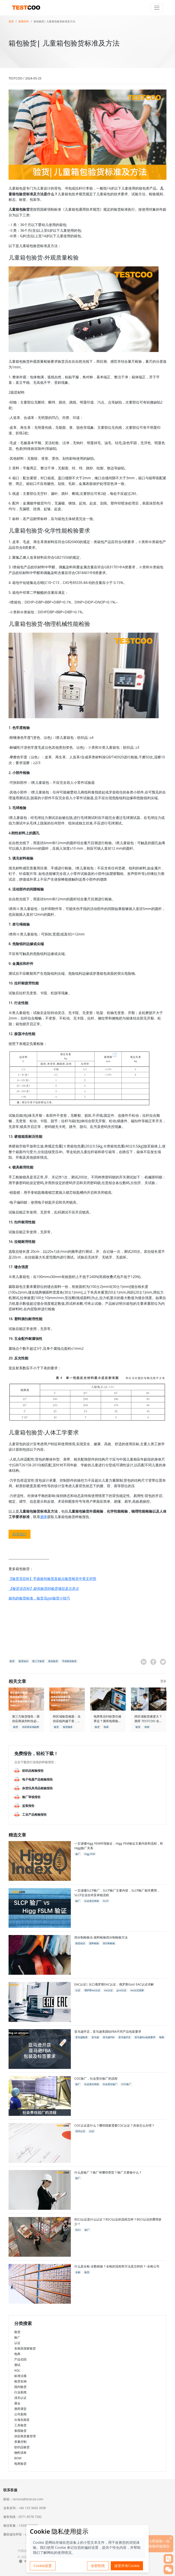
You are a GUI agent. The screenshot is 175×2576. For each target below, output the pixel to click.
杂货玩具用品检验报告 (37, 1788)
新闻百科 (23, 21)
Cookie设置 (43, 2565)
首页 (11, 21)
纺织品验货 (22, 2447)
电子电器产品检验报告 (37, 1779)
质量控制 (20, 2442)
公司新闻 (20, 2414)
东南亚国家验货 (25, 2348)
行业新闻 (20, 2392)
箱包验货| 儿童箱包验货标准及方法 (54, 21)
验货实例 (20, 2381)
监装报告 (28, 1806)
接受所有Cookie (126, 2565)
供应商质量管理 (25, 2436)
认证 (17, 2343)
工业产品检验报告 (34, 1814)
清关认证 (20, 2398)
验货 (17, 2332)
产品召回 (20, 2359)
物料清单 (20, 2452)
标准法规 (20, 2376)
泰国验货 (20, 2431)
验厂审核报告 (31, 1797)
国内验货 (20, 2387)
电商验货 (20, 2463)
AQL (17, 2370)
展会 (17, 2403)
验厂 (17, 2337)
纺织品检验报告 (33, 1770)
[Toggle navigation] (157, 7)
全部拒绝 (98, 2565)
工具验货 (20, 2425)
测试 (17, 2365)
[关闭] (170, 2537)
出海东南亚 (22, 2420)
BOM (17, 2458)
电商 (17, 2354)
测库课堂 (20, 2409)
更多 (163, 1681)
